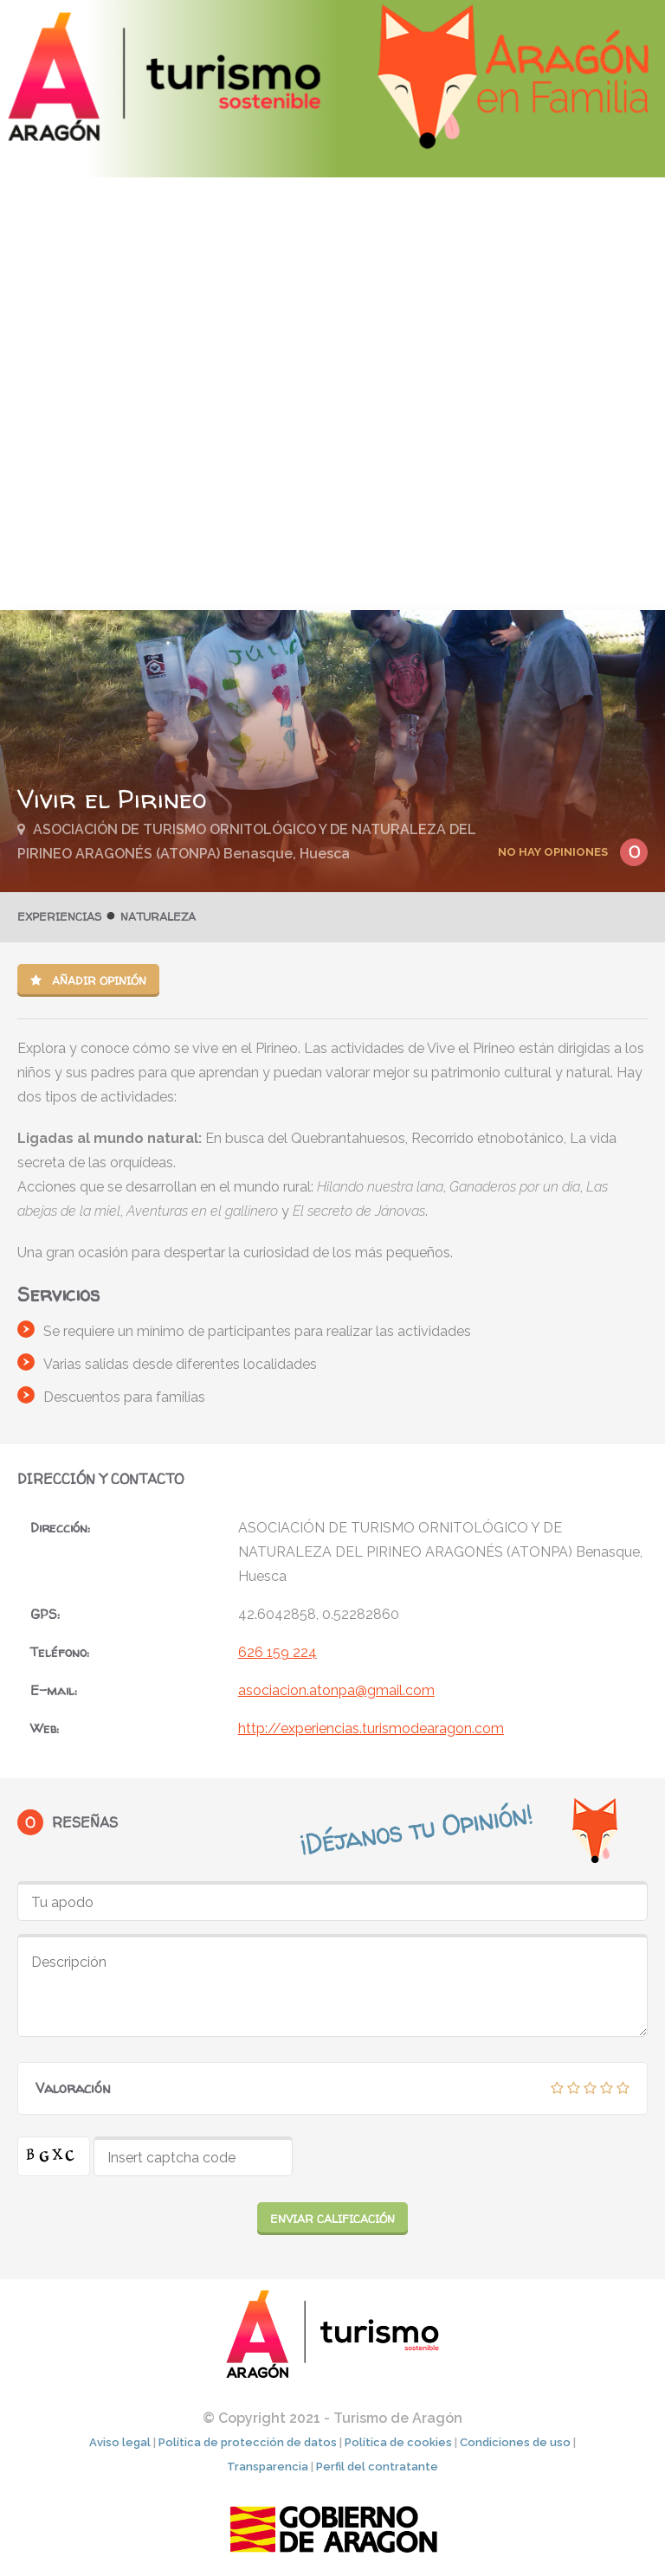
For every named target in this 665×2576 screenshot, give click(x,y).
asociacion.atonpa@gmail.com (336, 1690)
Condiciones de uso (515, 2441)
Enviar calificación (332, 2218)
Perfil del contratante (377, 2465)
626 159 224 (277, 1652)
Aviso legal (120, 2441)
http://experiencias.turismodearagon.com (371, 1728)
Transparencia (267, 2465)
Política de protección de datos (247, 2441)
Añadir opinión (88, 980)
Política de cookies (398, 2441)
